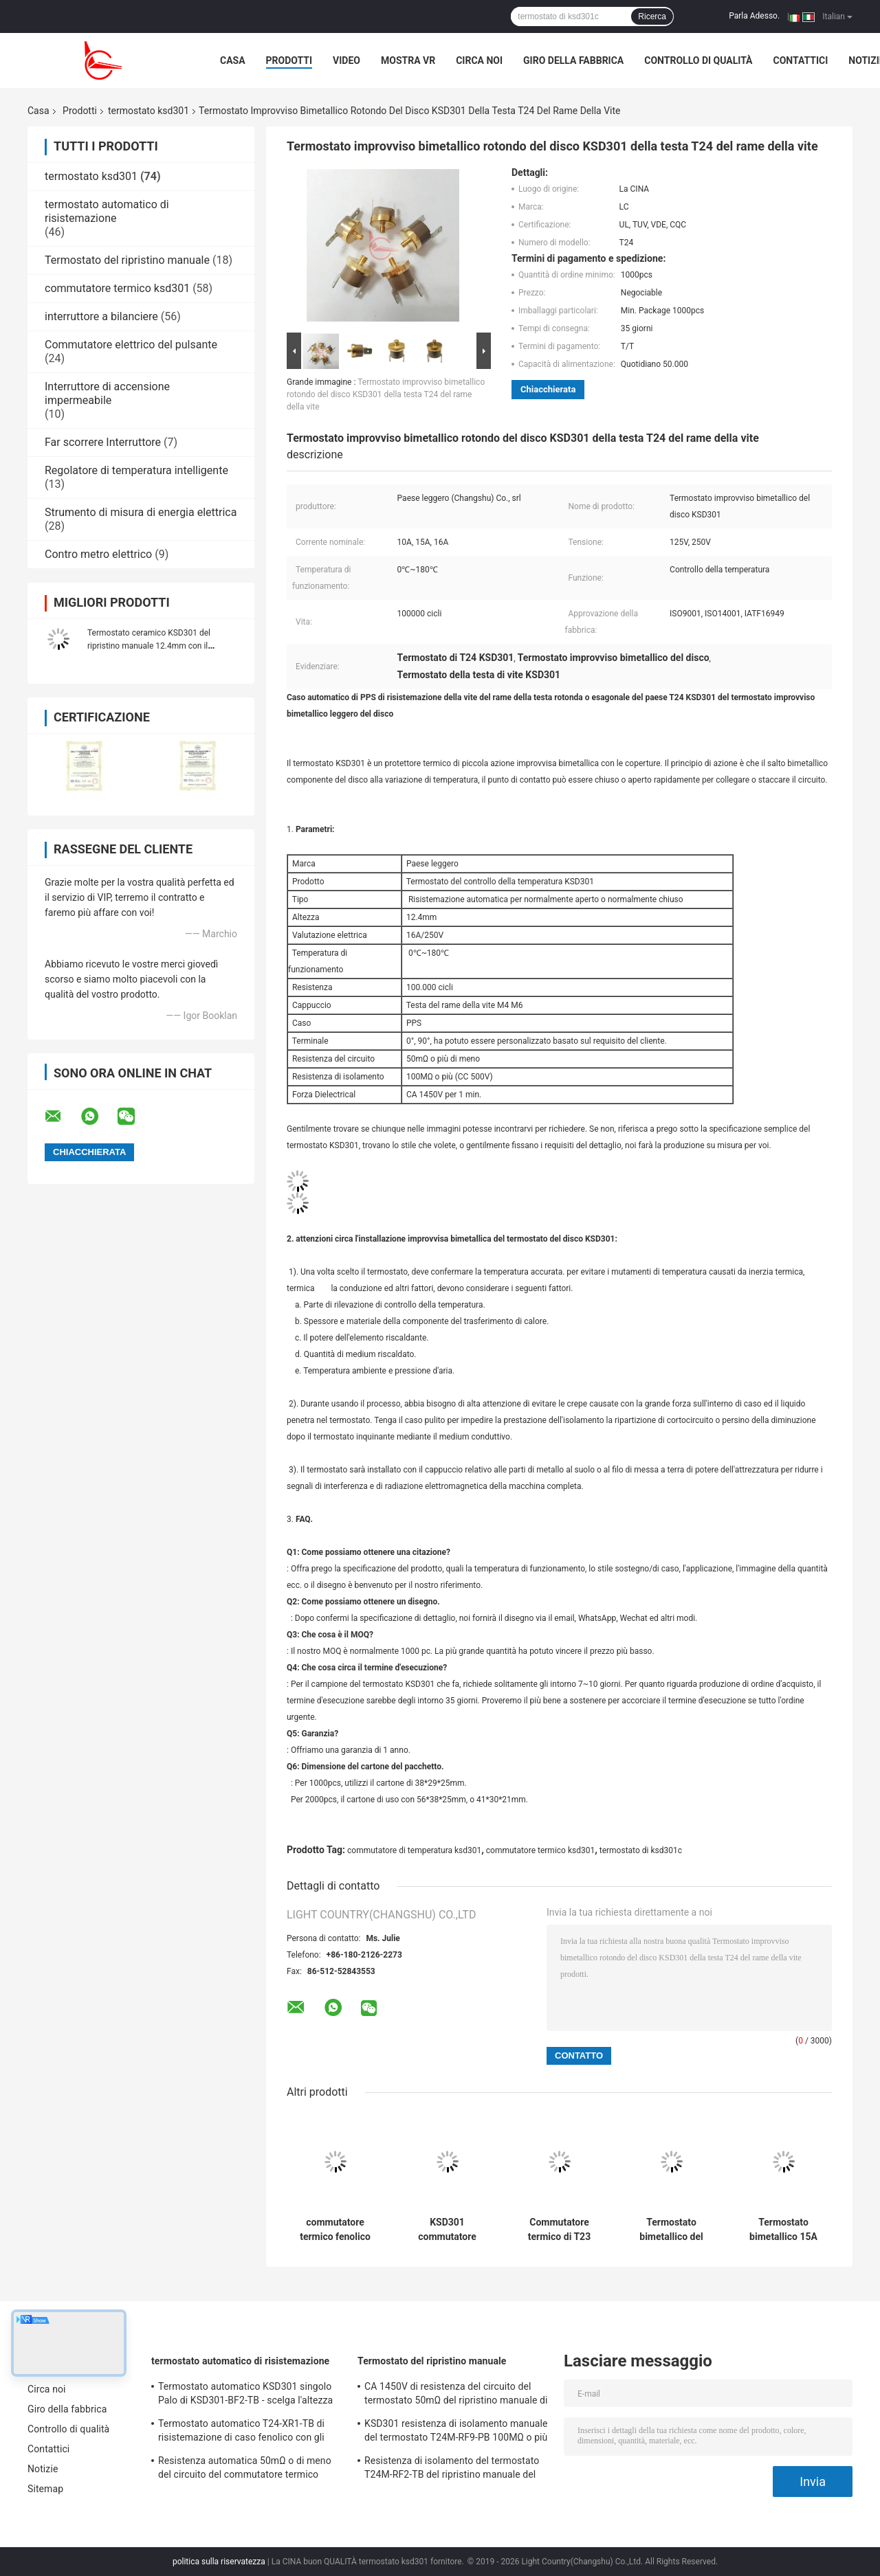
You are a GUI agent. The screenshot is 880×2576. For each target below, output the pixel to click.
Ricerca (652, 16)
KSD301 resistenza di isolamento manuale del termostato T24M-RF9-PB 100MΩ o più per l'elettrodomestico (455, 2432)
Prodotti (289, 60)
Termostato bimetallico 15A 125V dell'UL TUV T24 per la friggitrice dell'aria (783, 2230)
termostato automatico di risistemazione (107, 211)
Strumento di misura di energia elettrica (140, 512)
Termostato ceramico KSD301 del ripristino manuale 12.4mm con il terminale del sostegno (148, 646)
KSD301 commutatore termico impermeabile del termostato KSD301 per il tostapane (447, 2230)
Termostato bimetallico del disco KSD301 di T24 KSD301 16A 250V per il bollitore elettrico (672, 2230)
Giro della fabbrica (573, 60)
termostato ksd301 (148, 110)
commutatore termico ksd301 (117, 288)
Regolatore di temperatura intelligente (136, 470)
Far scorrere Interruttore (103, 442)
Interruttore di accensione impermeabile (107, 393)
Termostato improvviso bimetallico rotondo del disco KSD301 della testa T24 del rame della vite (386, 394)
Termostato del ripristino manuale (127, 260)
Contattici (800, 60)
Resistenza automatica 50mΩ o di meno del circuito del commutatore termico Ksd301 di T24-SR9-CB (244, 2469)
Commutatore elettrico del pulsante (131, 344)
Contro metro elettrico (98, 554)
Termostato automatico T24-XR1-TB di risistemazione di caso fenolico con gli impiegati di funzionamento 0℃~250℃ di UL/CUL (248, 2432)
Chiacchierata (547, 389)
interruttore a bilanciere (101, 316)
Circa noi (479, 60)
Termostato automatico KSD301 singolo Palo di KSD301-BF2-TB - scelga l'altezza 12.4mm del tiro (245, 2395)
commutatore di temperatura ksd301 (414, 1850)
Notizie (43, 2468)
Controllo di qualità (698, 60)
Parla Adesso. (754, 16)
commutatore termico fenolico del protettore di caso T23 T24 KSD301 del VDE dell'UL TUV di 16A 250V (335, 2230)
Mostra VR (408, 60)
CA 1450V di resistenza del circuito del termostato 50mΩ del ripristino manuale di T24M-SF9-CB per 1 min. (456, 2395)
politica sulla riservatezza (219, 2561)
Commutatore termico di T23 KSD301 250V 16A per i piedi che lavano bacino (559, 2230)
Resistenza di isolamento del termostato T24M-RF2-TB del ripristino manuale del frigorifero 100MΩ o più (451, 2469)
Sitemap (45, 2488)
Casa (232, 60)
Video (346, 60)
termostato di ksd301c (641, 1850)
